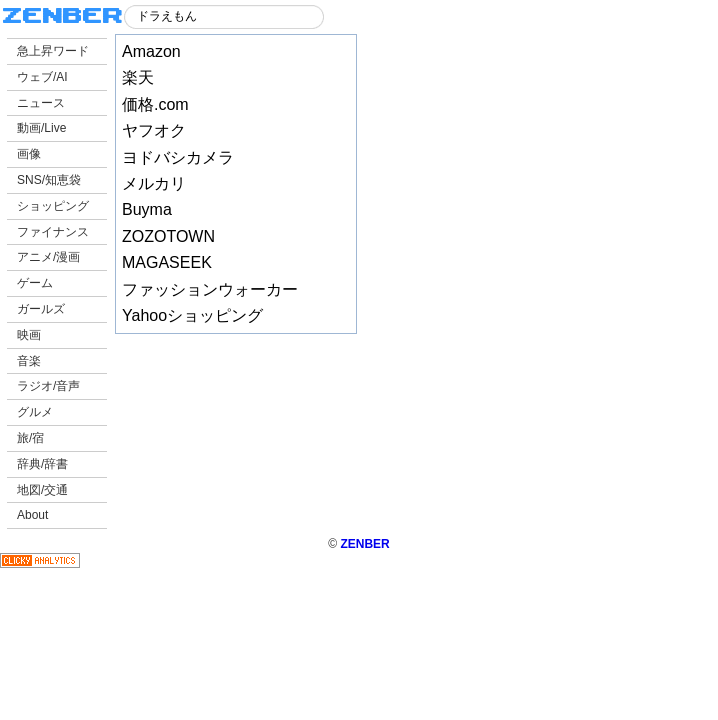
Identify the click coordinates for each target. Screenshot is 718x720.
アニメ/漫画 (48, 257)
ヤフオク (154, 130)
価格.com (155, 104)
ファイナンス (53, 232)
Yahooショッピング (192, 315)
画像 (29, 154)
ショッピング (53, 206)
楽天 (138, 77)
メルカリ (154, 183)
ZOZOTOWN (168, 236)
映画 (29, 335)
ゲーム (35, 283)
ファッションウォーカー (210, 289)
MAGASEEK (167, 262)
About (32, 515)
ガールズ (41, 309)
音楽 (29, 361)
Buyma (147, 209)
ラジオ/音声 (48, 386)
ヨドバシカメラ (178, 157)
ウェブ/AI (42, 77)
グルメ (35, 412)
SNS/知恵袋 (49, 180)
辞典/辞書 (42, 464)
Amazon (151, 51)
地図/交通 (42, 490)
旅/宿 (30, 438)
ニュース (41, 103)
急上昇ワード (53, 51)
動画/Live (41, 128)
